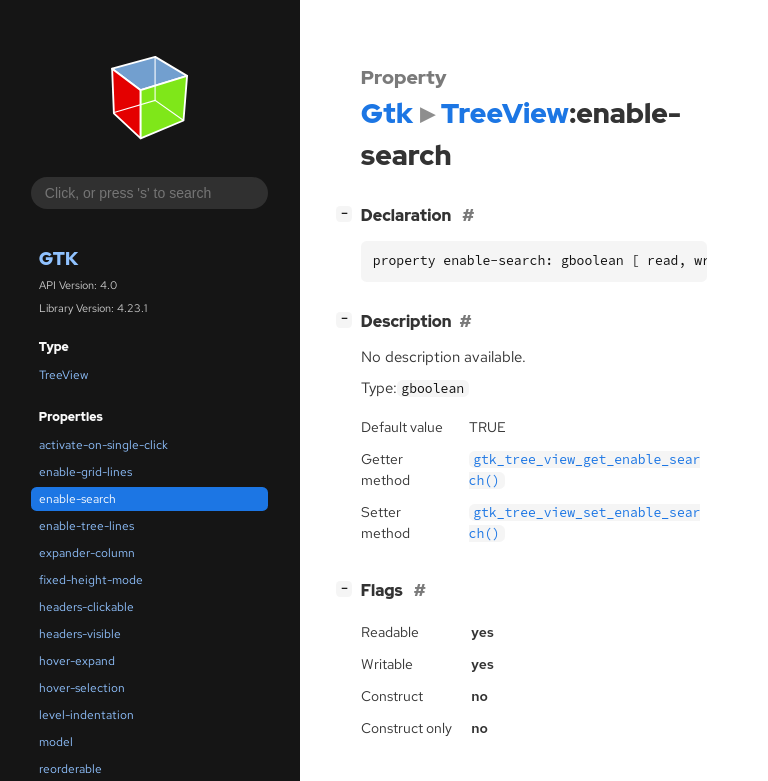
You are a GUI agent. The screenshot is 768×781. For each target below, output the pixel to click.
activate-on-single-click (103, 445)
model (56, 742)
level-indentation (86, 715)
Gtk (58, 258)
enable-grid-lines (85, 472)
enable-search (77, 499)
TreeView (63, 375)
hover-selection (82, 688)
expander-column (87, 553)
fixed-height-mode (91, 580)
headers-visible (80, 634)
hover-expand (77, 661)
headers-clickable (86, 607)
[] (348, 213)
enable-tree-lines (86, 526)
